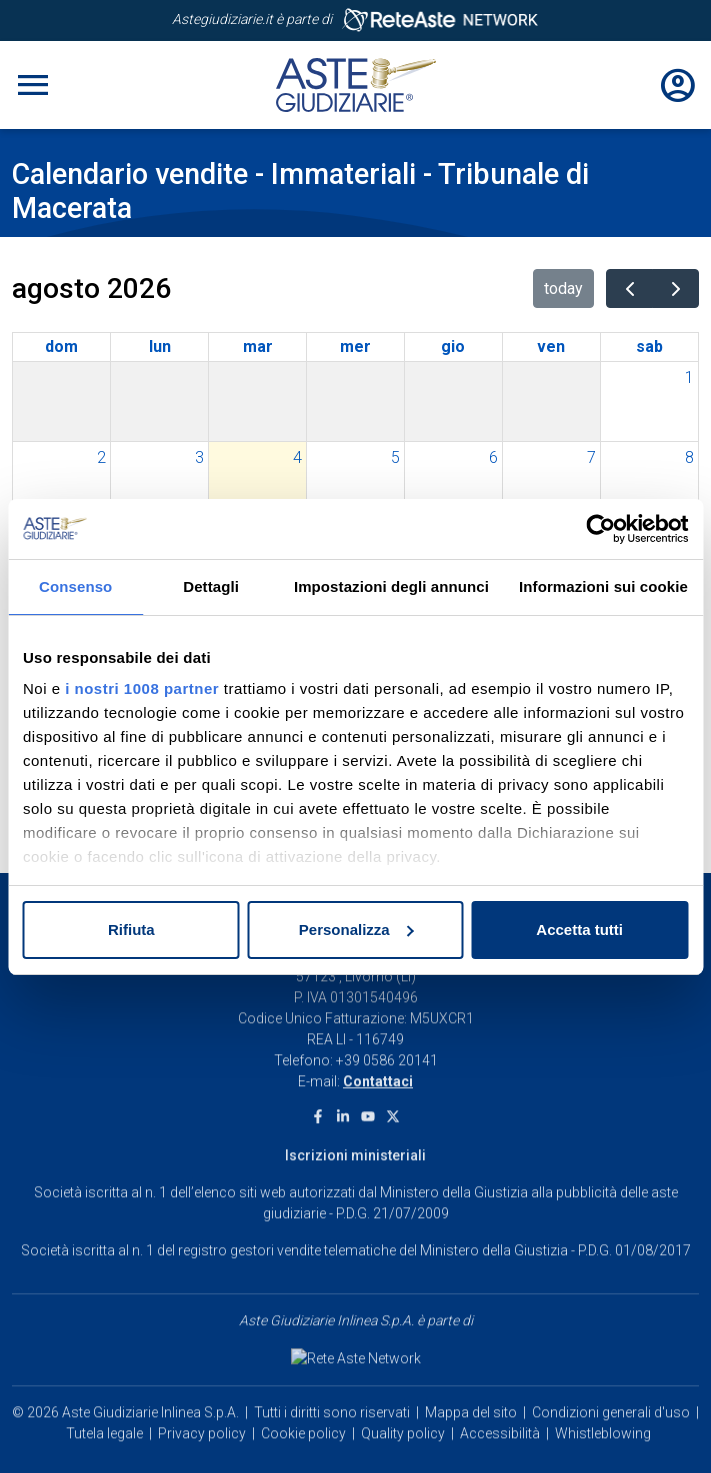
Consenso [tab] (75, 586)
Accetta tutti (579, 929)
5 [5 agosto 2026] (395, 457)
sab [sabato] (649, 346)
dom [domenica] (61, 346)
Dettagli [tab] (211, 586)
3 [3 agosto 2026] (199, 457)
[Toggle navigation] (33, 85)
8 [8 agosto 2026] (689, 457)
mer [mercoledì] (355, 346)
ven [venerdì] (551, 346)
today (563, 288)
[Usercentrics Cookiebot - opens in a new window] (600, 529)
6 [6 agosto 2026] (493, 457)
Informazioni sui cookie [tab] (603, 586)
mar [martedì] (258, 346)
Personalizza (356, 929)
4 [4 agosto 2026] (297, 457)
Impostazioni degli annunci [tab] (391, 586)
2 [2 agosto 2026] (101, 457)
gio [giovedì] (453, 346)
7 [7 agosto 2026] (591, 457)
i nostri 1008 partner (142, 688)
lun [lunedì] (160, 346)
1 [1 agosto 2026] (689, 377)
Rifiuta (131, 929)
